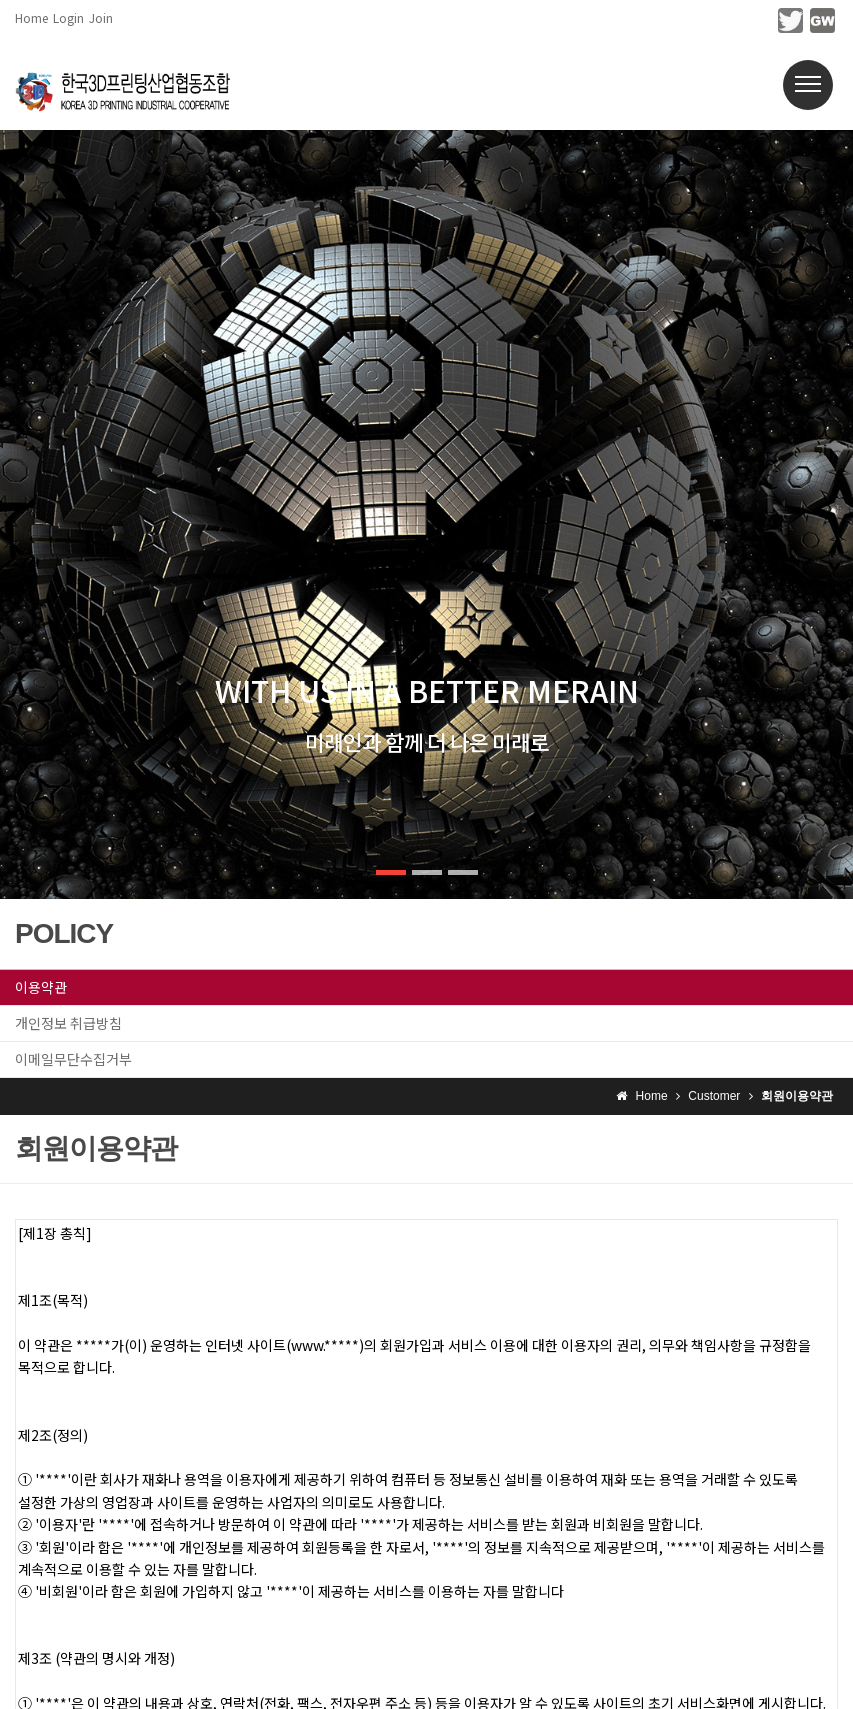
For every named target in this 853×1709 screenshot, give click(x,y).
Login (68, 17)
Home (31, 17)
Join (101, 17)
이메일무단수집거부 (73, 1059)
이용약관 (41, 987)
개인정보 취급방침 (68, 1023)
